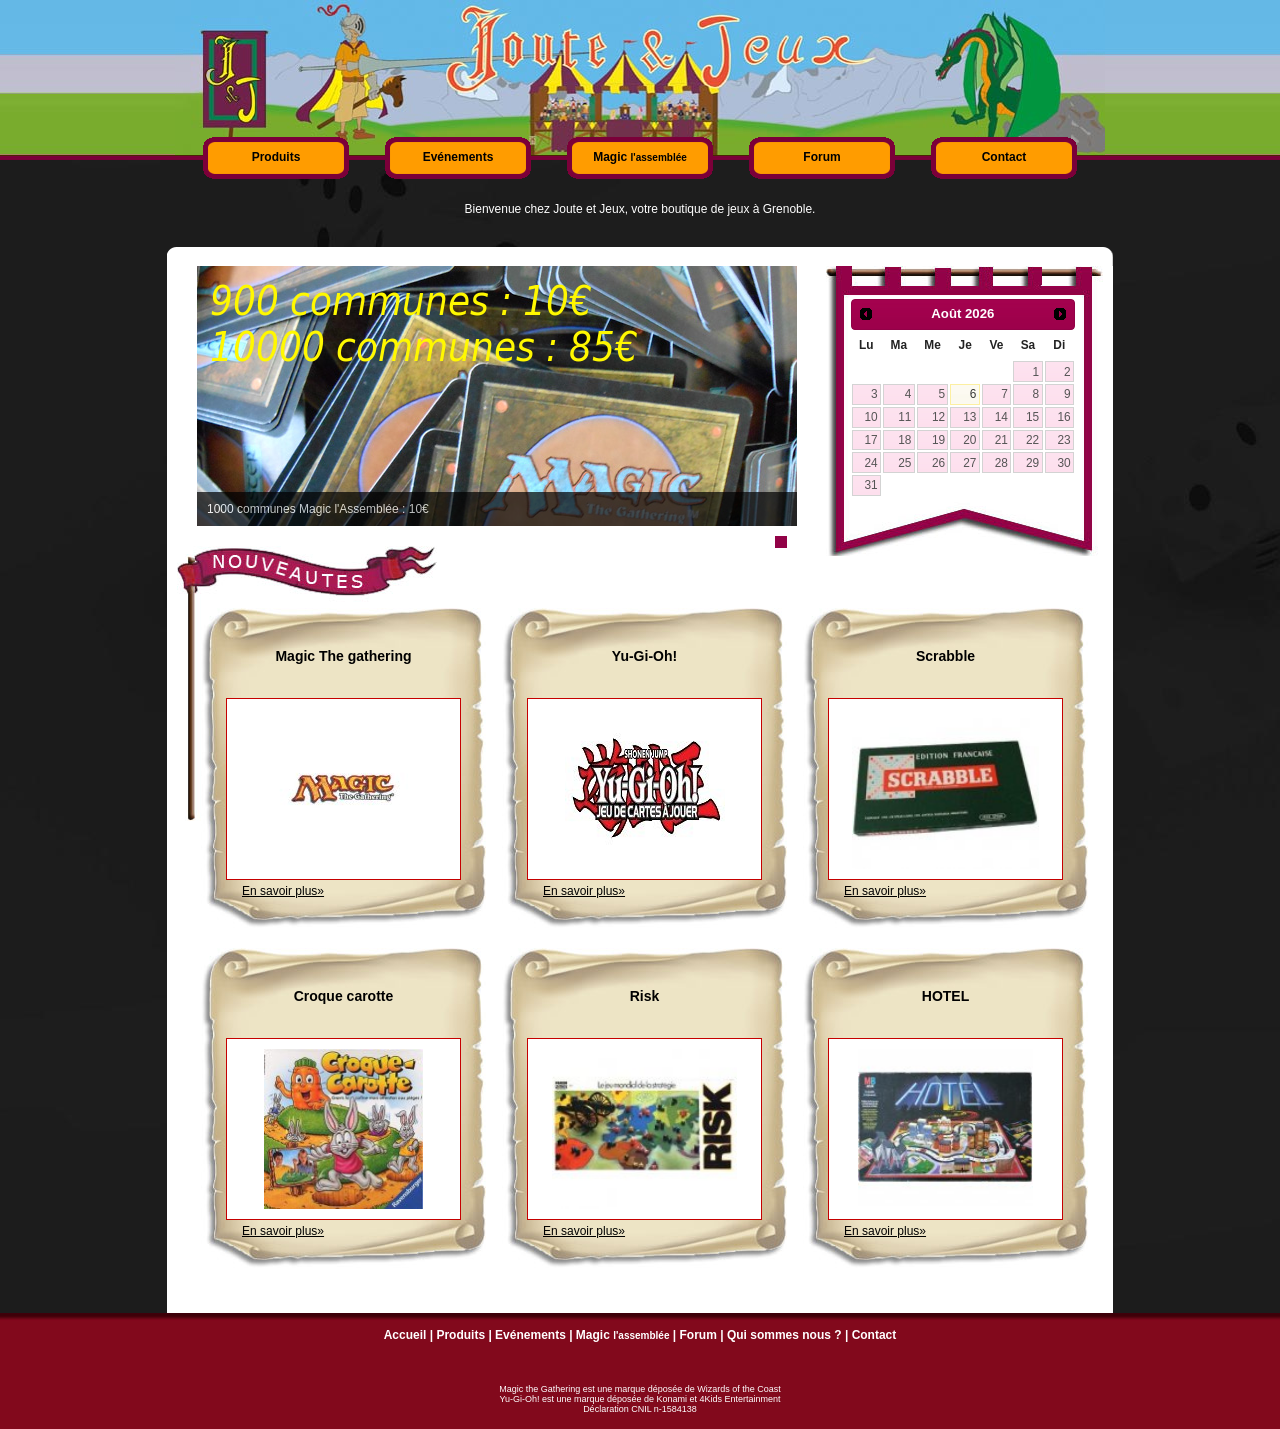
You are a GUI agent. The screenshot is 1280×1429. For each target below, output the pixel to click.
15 (1032, 417)
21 (1001, 440)
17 (870, 440)
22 (1032, 440)
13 (969, 417)
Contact (1004, 157)
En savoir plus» (283, 891)
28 (1001, 463)
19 (938, 440)
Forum (821, 157)
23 (1063, 440)
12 (938, 417)
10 (870, 417)
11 (904, 417)
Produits (276, 157)
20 (969, 440)
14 (1001, 417)
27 (969, 463)
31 (870, 485)
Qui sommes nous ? (784, 1335)
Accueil (405, 1335)
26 (938, 463)
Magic (640, 157)
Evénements (458, 157)
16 (1063, 417)
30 (1063, 463)
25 (904, 463)
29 (1032, 463)
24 (870, 463)
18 (904, 440)
